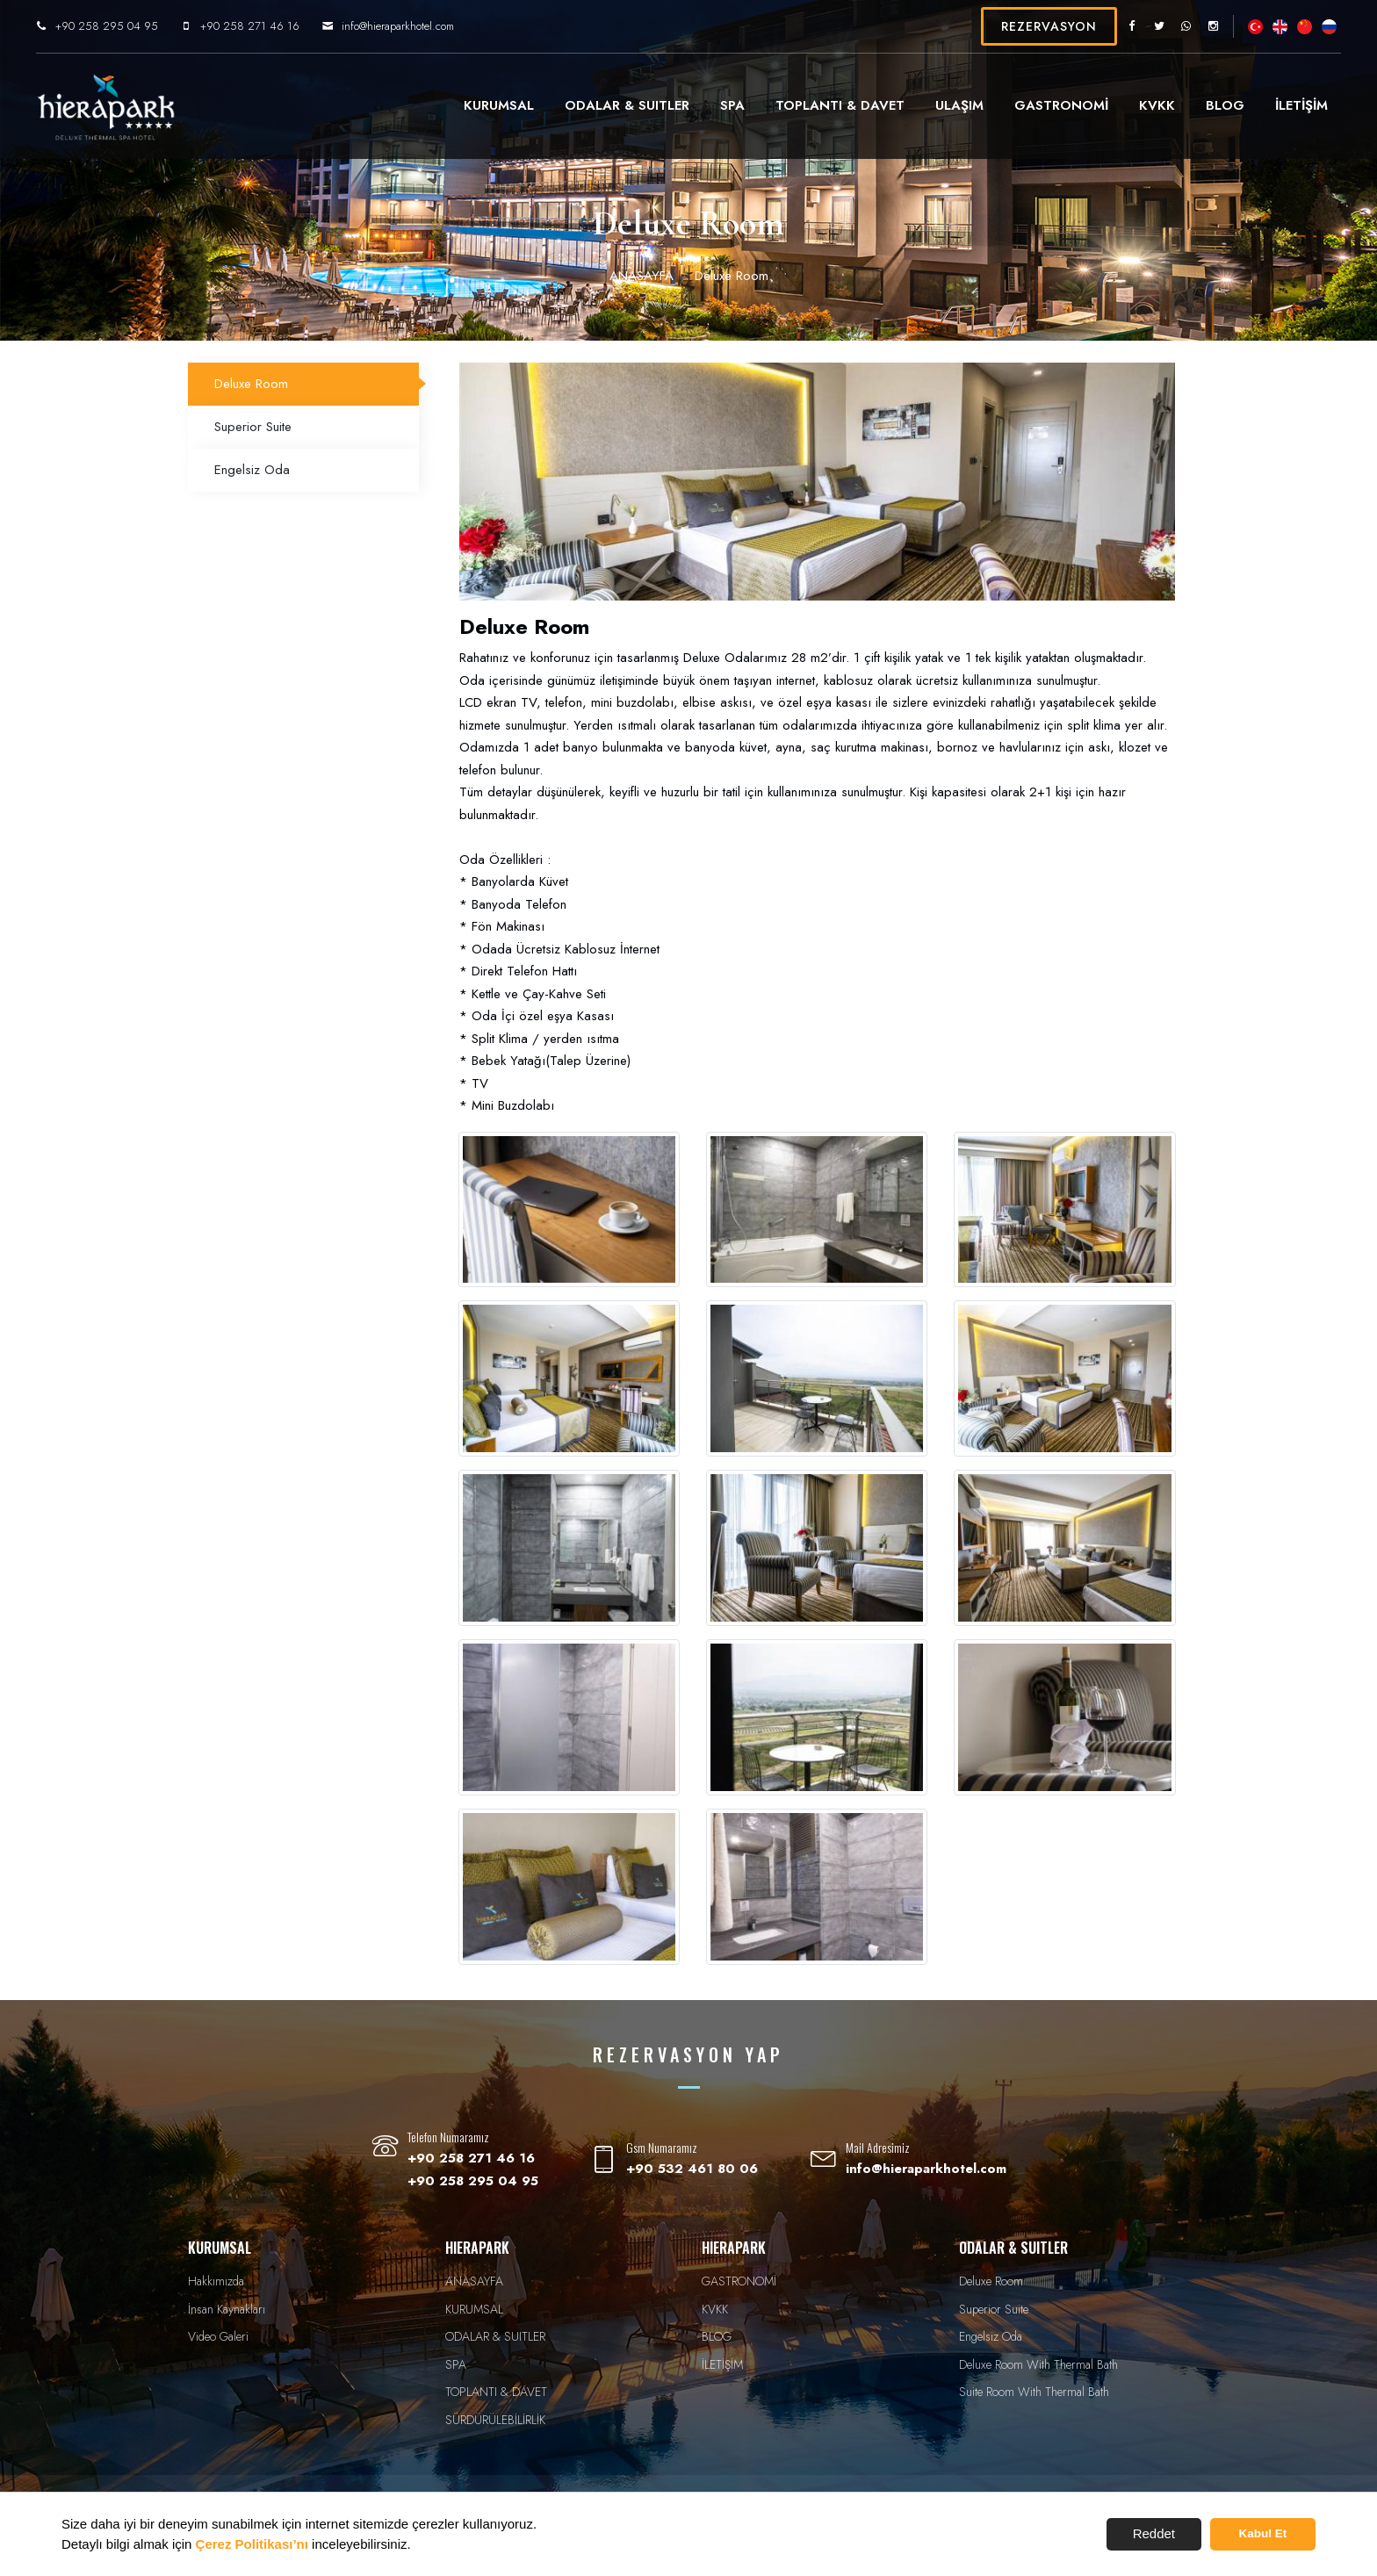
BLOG (1192, 105)
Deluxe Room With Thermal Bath (1038, 2364)
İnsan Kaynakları (226, 2309)
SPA (700, 105)
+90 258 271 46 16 (282, 26)
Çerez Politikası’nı (252, 2543)
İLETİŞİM (1269, 105)
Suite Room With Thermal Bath (1034, 2391)
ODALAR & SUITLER (594, 105)
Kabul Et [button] (1263, 2533)
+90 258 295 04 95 (139, 26)
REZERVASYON (1016, 26)
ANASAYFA (641, 275)
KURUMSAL (466, 105)
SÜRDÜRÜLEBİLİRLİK (495, 2419)
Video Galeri (218, 2336)
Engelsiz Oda (252, 469)
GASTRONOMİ (1029, 105)
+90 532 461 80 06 (692, 2168)
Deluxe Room (251, 383)
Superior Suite (253, 426)
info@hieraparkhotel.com (430, 26)
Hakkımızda (216, 2281)
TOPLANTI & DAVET (807, 105)
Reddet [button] (1154, 2533)
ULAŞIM (927, 105)
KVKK (1125, 105)
